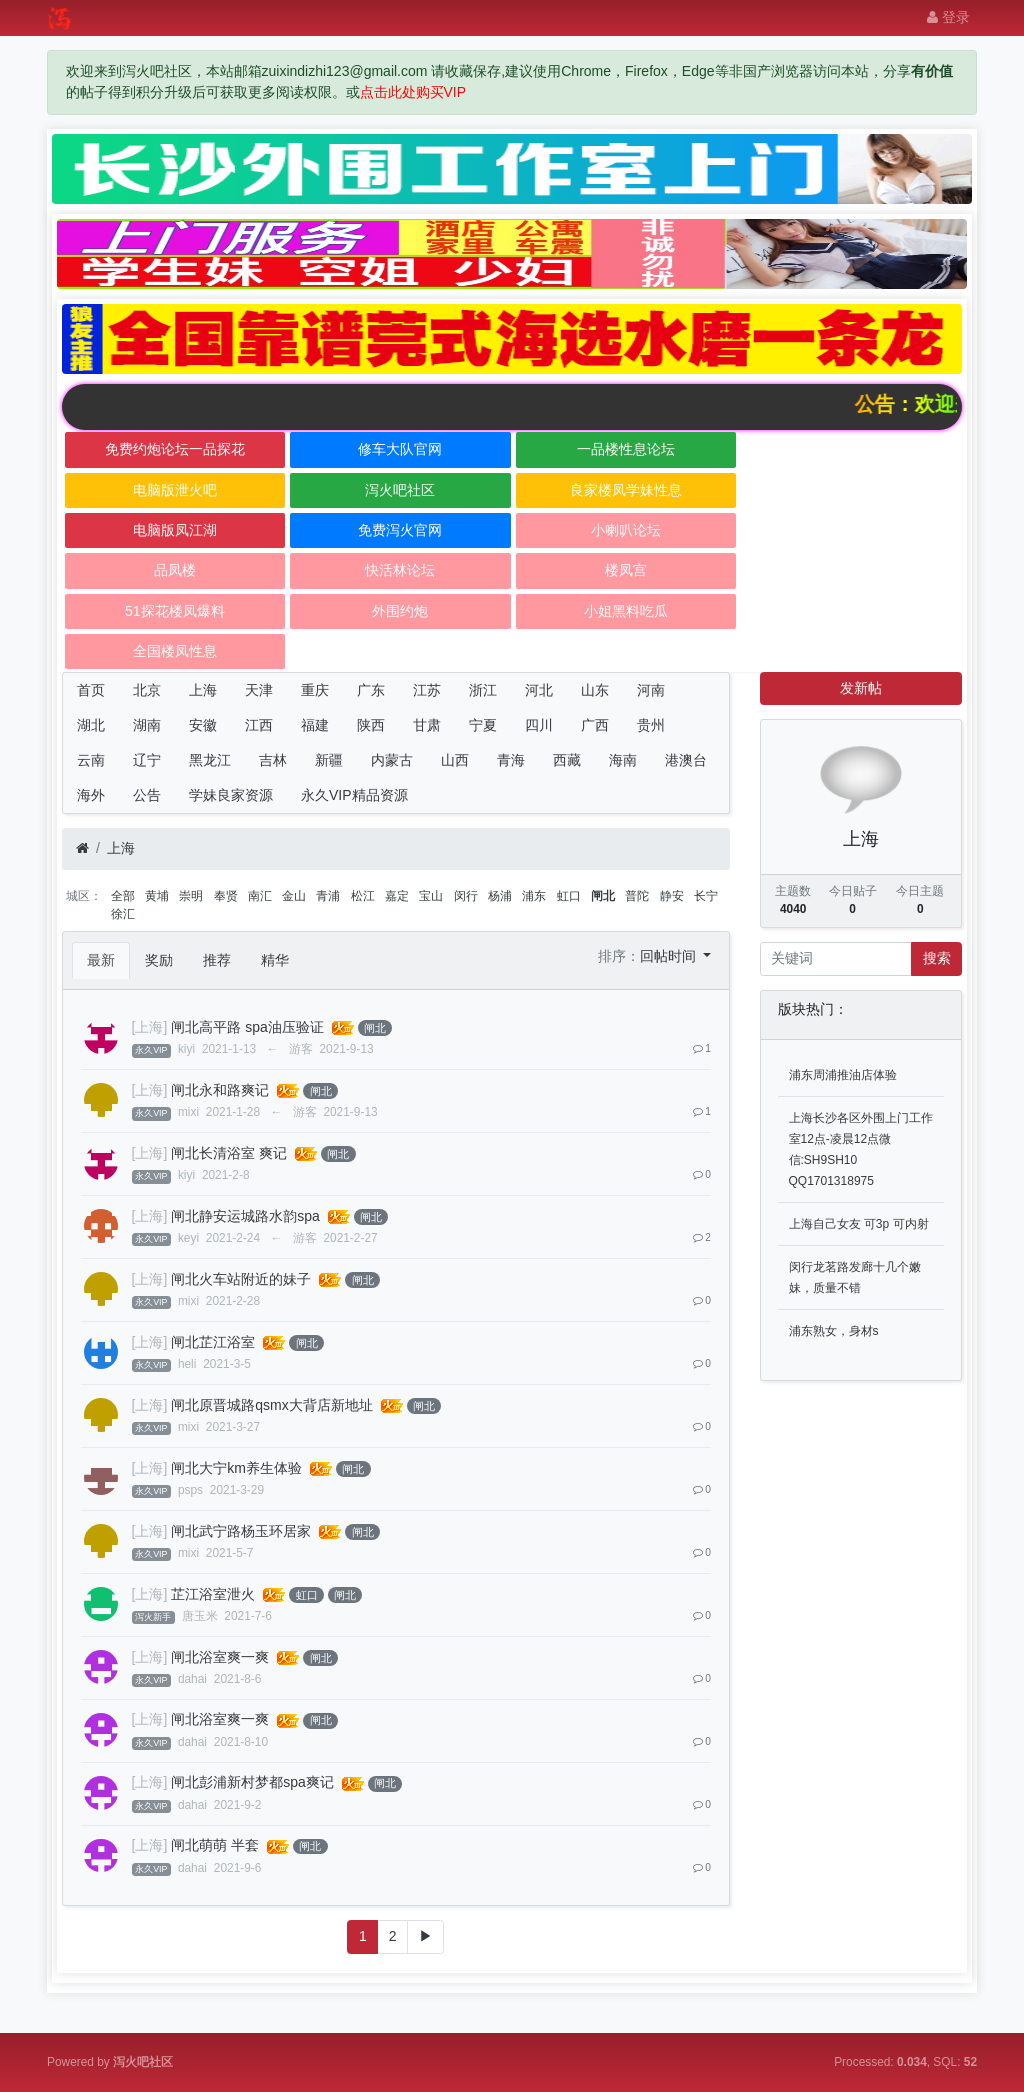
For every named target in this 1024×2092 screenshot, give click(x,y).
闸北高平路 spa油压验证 (247, 1027)
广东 (371, 690)
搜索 (937, 958)
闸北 (603, 896)
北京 (147, 690)
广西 (595, 725)
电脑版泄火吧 (175, 490)
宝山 (431, 896)
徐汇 (123, 914)
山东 (595, 690)
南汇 (260, 896)
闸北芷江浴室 (213, 1342)
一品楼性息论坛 (626, 449)
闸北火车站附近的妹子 (241, 1279)
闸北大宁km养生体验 (236, 1468)
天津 (259, 690)
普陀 (637, 896)
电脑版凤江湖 (175, 530)
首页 (91, 690)
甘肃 (427, 725)
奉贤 (226, 896)
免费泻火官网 (400, 530)
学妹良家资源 (231, 795)
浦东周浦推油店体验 (843, 1075)
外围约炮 (400, 611)
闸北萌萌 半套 (215, 1845)
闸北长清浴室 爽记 (229, 1153)
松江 (363, 896)
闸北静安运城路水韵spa (245, 1216)
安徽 (203, 725)
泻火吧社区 (400, 490)
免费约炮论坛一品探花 (175, 449)
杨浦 (500, 896)
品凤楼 (175, 570)
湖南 (147, 725)
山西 (455, 760)
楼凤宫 (626, 570)
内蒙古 (392, 760)
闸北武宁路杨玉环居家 (241, 1531)
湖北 (91, 725)
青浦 (328, 896)
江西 (259, 725)
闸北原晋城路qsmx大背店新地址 (271, 1405)
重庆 (315, 690)
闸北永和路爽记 (220, 1090)
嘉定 (397, 896)
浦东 (534, 896)
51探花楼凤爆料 (175, 611)
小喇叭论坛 (626, 530)
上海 (203, 690)
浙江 (483, 690)
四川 (539, 725)
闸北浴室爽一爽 (220, 1657)
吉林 (273, 760)
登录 (948, 17)
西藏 (567, 760)
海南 (623, 760)
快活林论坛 (400, 570)
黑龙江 (210, 760)
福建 (315, 725)
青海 (511, 760)
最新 (101, 960)
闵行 (466, 896)
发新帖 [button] (861, 688)
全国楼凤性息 (175, 651)
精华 (275, 960)
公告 (147, 795)
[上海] (150, 1027)
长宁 (706, 896)
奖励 (159, 960)
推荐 (217, 960)
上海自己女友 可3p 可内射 (859, 1224)
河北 (539, 690)
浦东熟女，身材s (834, 1331)
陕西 (371, 725)
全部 (123, 896)
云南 (91, 760)
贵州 (651, 725)
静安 (672, 896)
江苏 (427, 690)
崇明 (191, 896)
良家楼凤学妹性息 (626, 490)
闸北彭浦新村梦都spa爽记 (252, 1782)
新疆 (329, 760)
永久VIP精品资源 (354, 795)
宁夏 (483, 725)
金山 (294, 896)
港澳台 (686, 760)
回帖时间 (670, 956)
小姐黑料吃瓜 (626, 611)
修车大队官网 (400, 449)
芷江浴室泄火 (213, 1594)
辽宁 (147, 760)
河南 (651, 690)
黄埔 (157, 896)
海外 (91, 795)
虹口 (569, 896)
